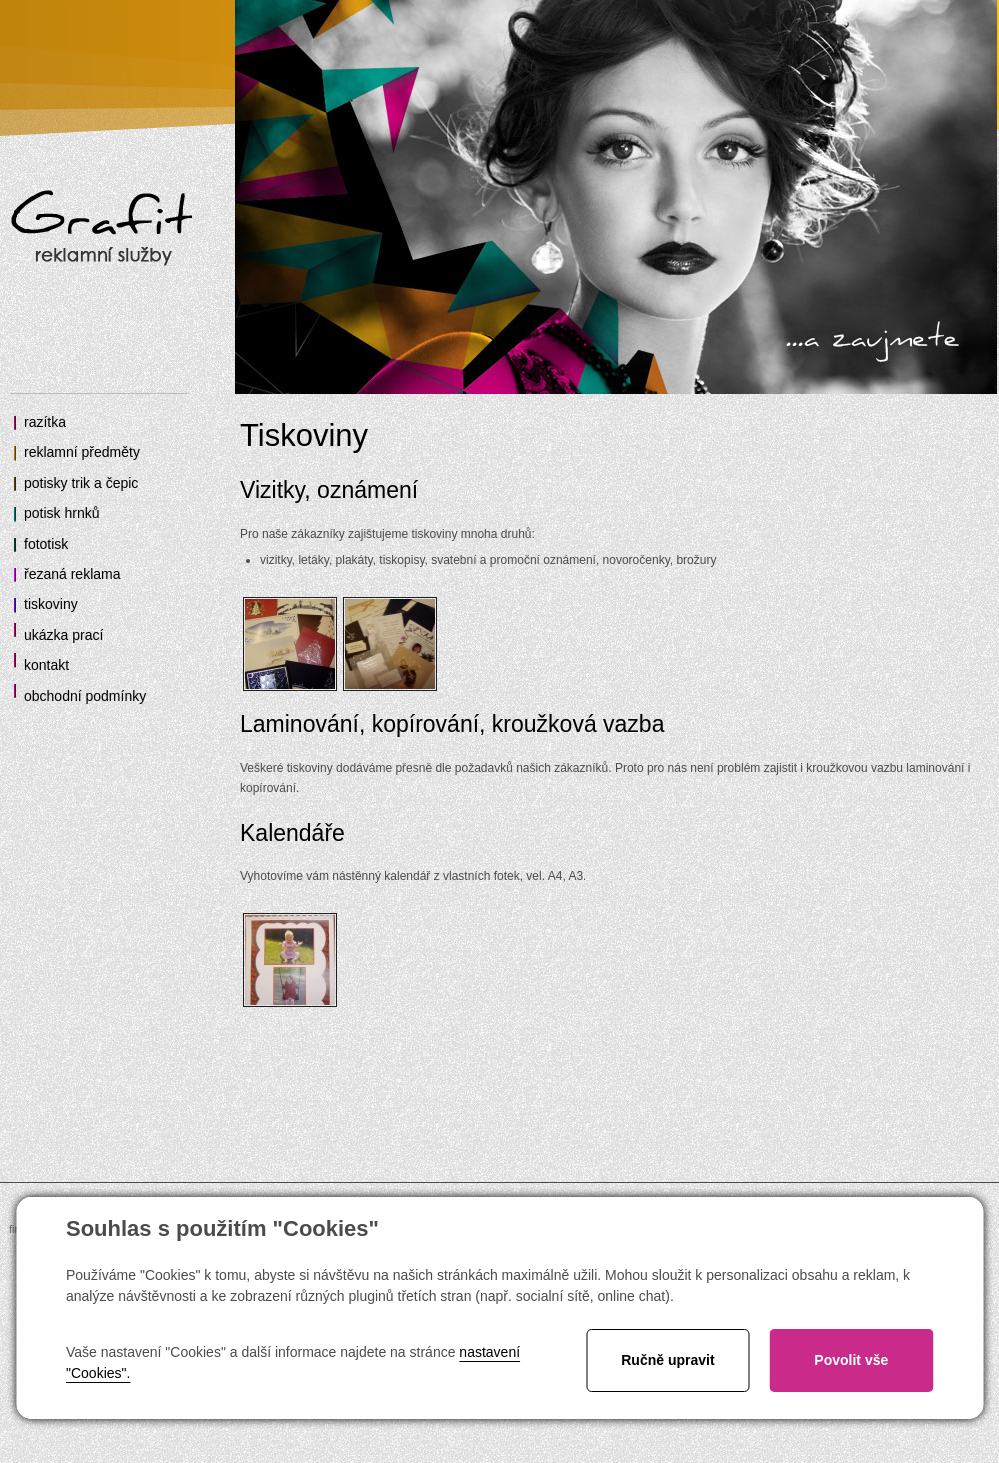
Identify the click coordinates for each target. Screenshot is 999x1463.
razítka (45, 422)
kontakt (46, 665)
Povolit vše (851, 1360)
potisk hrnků (61, 513)
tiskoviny (51, 604)
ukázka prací (63, 635)
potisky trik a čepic (81, 483)
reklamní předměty (82, 452)
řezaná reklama (72, 574)
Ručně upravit (667, 1360)
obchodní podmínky (85, 696)
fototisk (46, 544)
